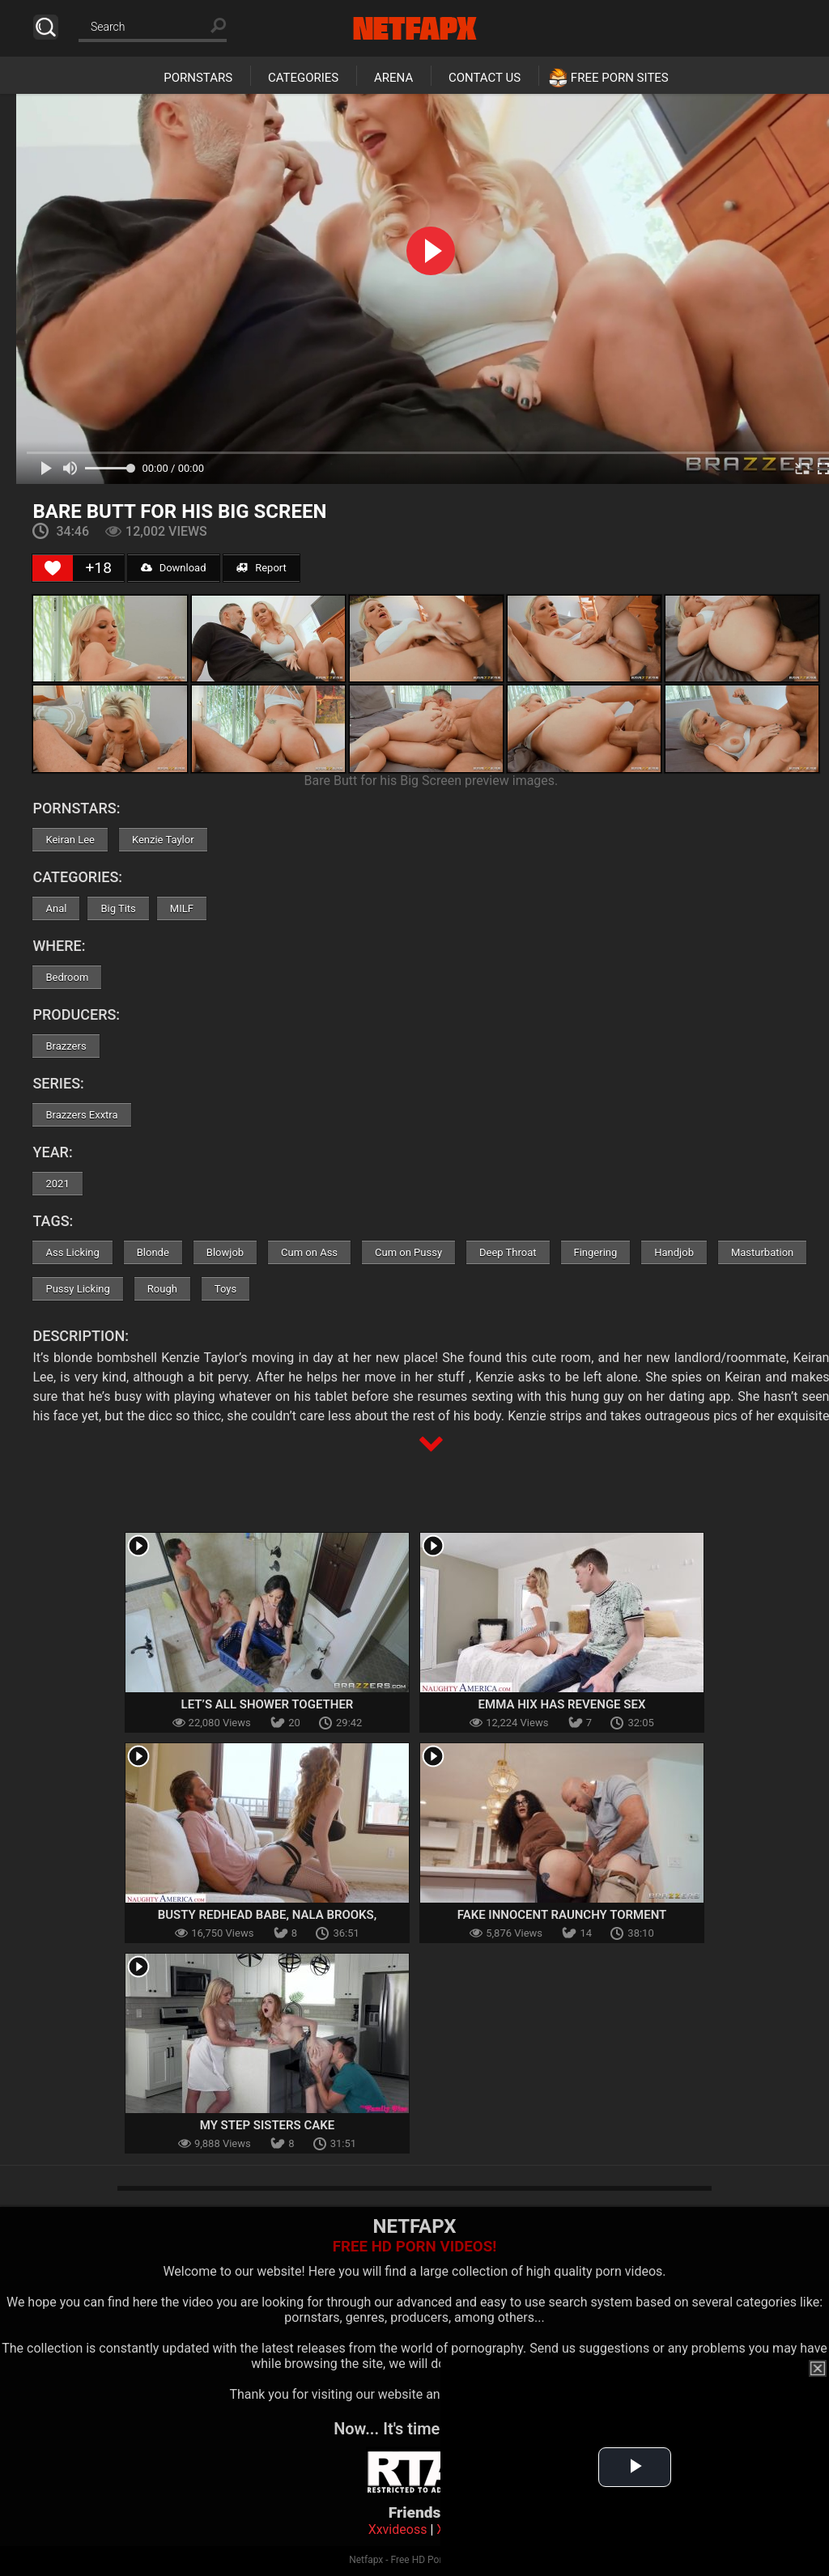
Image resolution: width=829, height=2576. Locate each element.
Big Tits (117, 908)
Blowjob (225, 1252)
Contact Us (485, 77)
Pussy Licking (77, 1289)
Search (45, 27)
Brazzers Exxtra (81, 1115)
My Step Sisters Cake (267, 2125)
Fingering (596, 1252)
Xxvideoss (397, 2529)
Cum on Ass (309, 1252)
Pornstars (198, 77)
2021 (57, 1184)
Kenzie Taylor (163, 840)
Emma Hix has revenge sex (562, 1704)
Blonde (153, 1252)
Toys (225, 1289)
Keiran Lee (69, 840)
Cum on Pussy (408, 1252)
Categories (303, 77)
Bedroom (66, 977)
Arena (393, 77)
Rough (162, 1289)
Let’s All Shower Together (267, 1704)
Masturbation (762, 1252)
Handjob (674, 1252)
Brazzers (65, 1046)
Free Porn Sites (620, 77)
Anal (55, 908)
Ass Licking (72, 1252)
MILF (181, 908)
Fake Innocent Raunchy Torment (562, 1915)
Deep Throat (508, 1252)
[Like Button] (52, 568)
